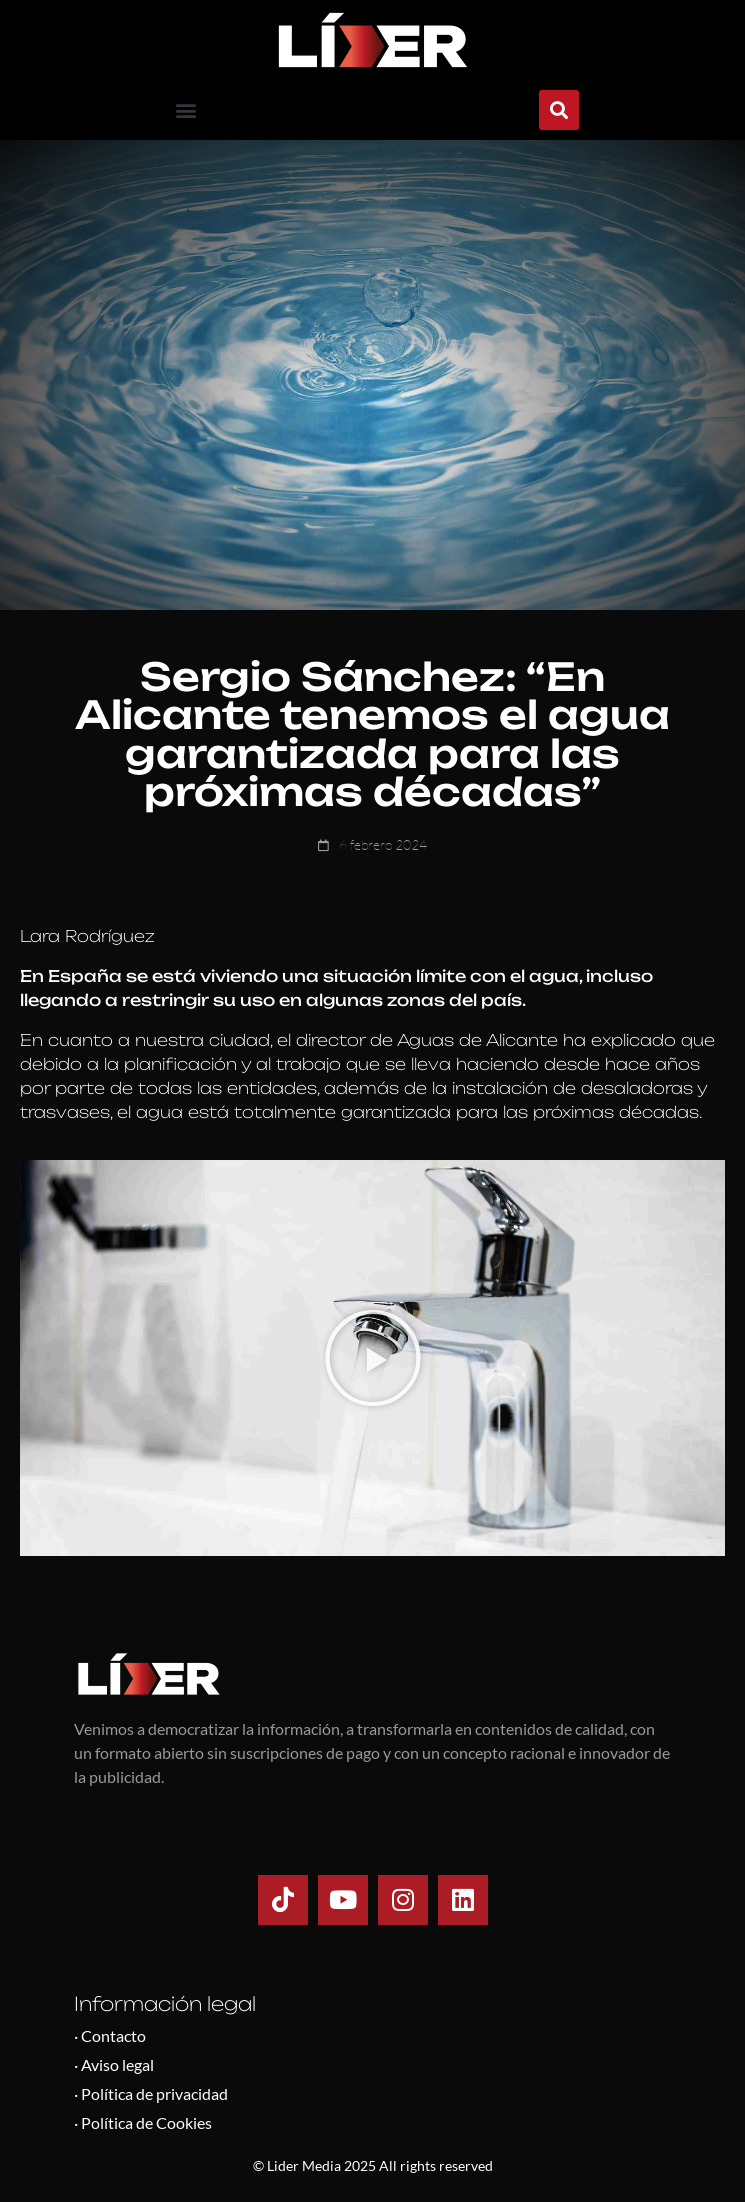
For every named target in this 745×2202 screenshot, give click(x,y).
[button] (186, 110)
